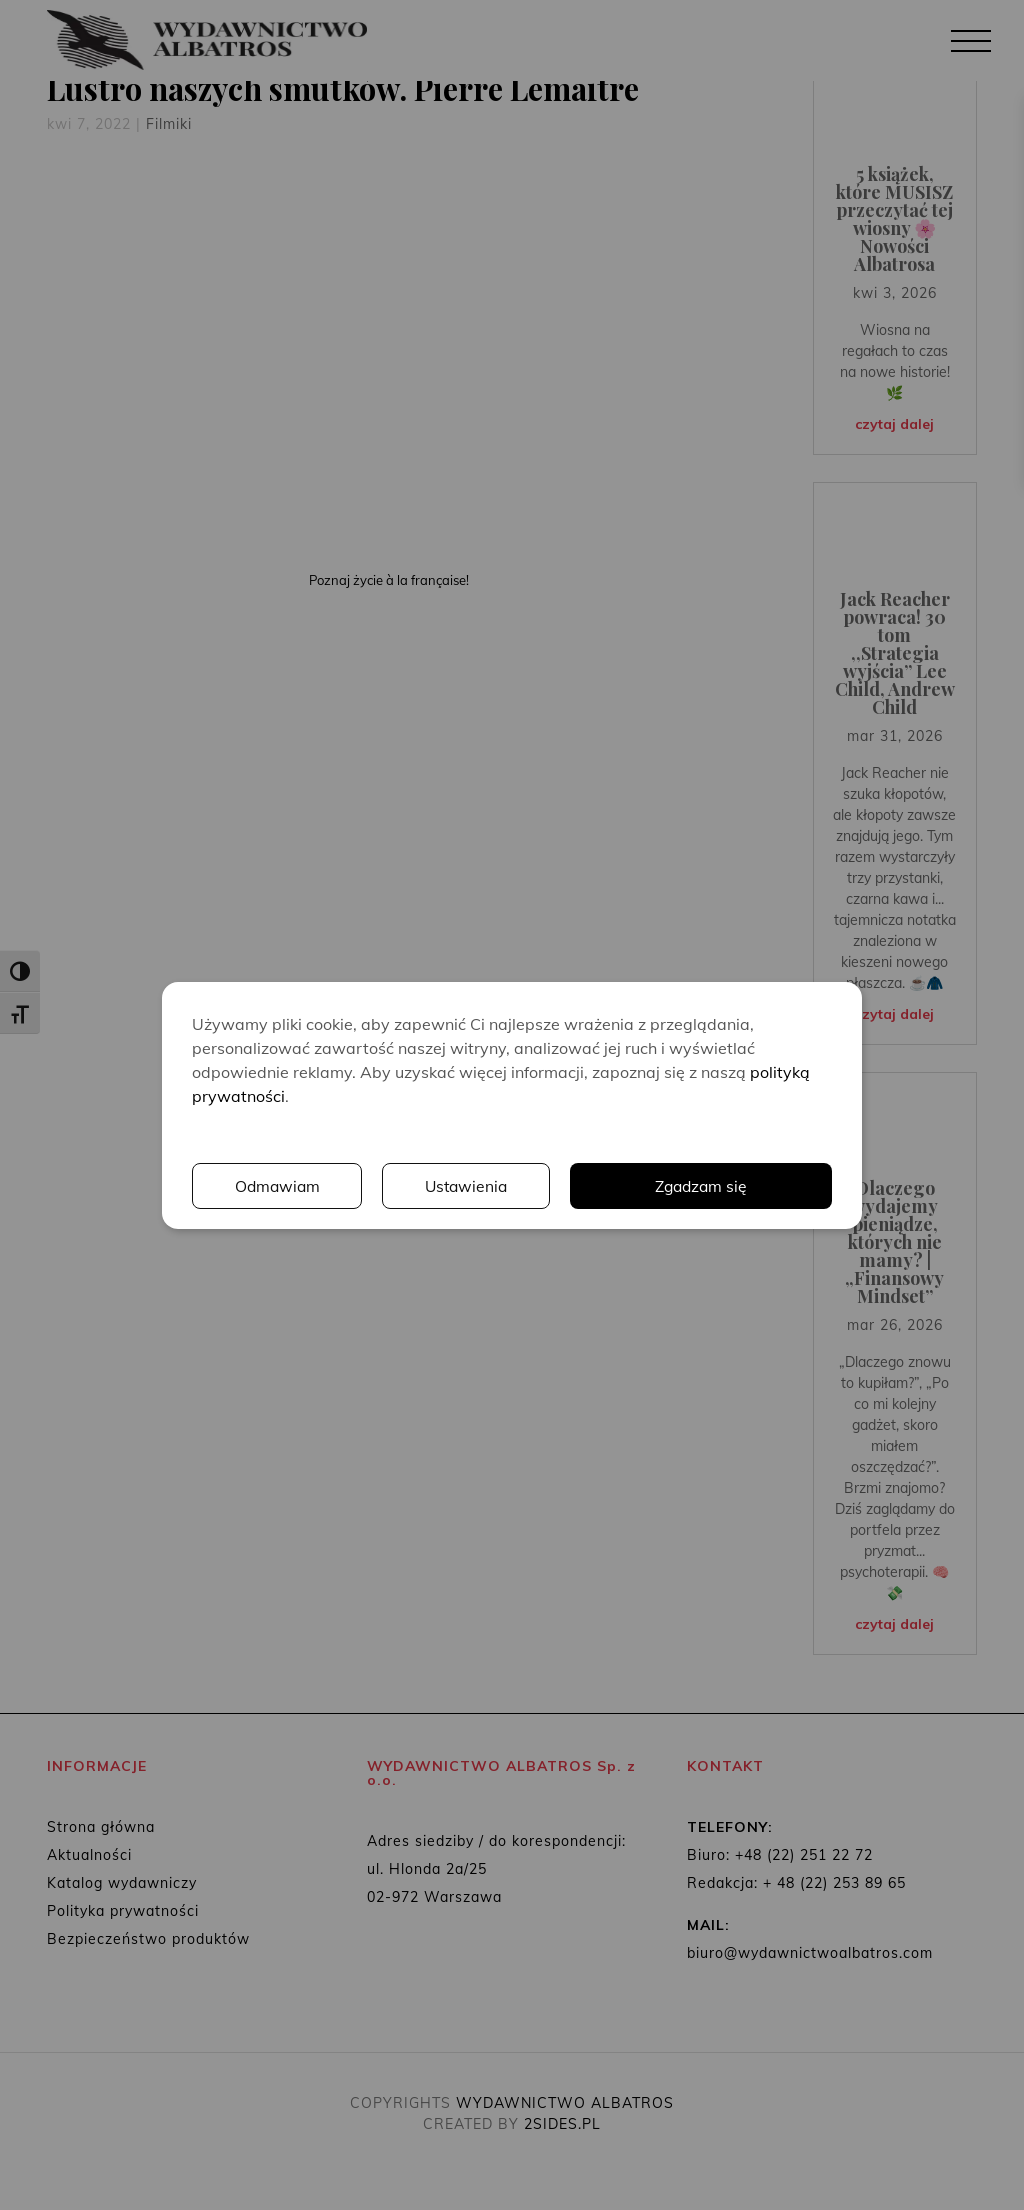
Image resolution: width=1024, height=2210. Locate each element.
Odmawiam (278, 1186)
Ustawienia (468, 1186)
